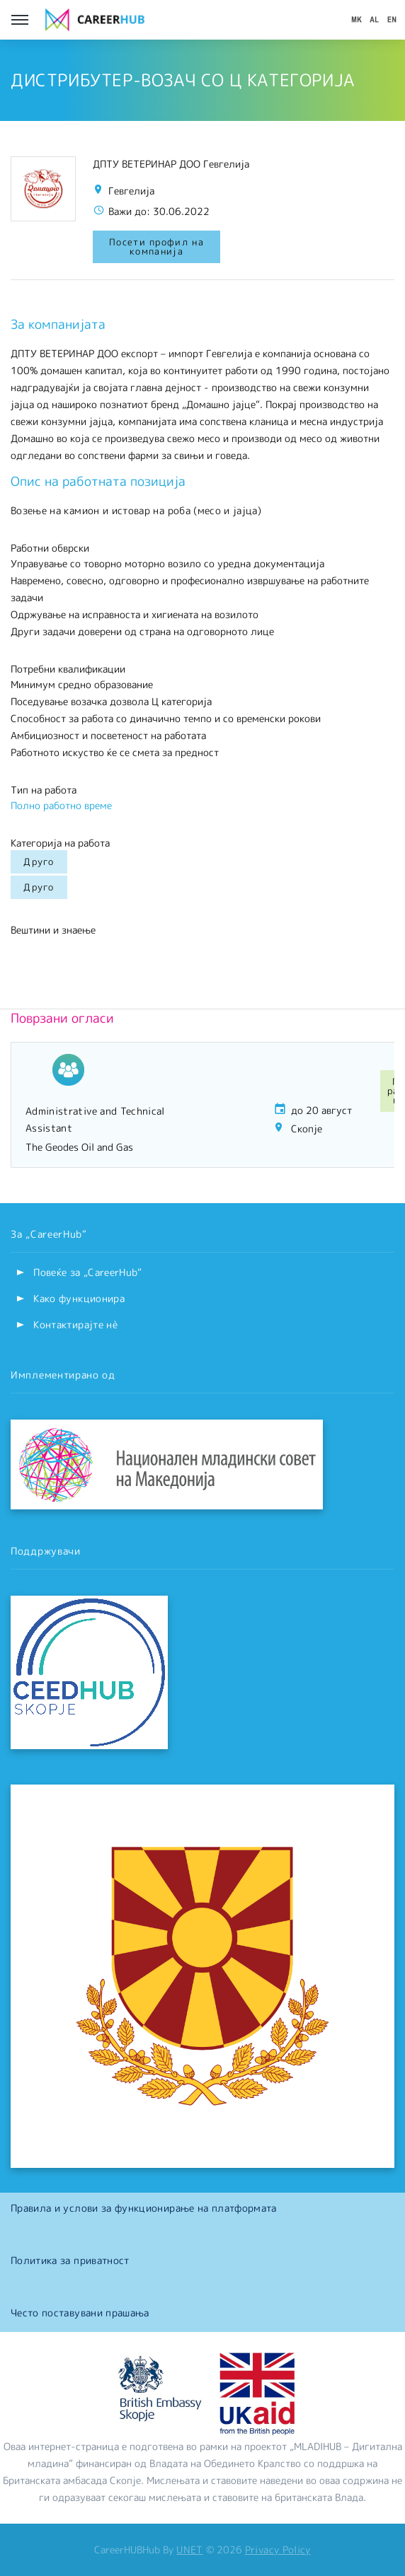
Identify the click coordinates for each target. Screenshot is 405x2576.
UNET (189, 2549)
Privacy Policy (278, 2549)
